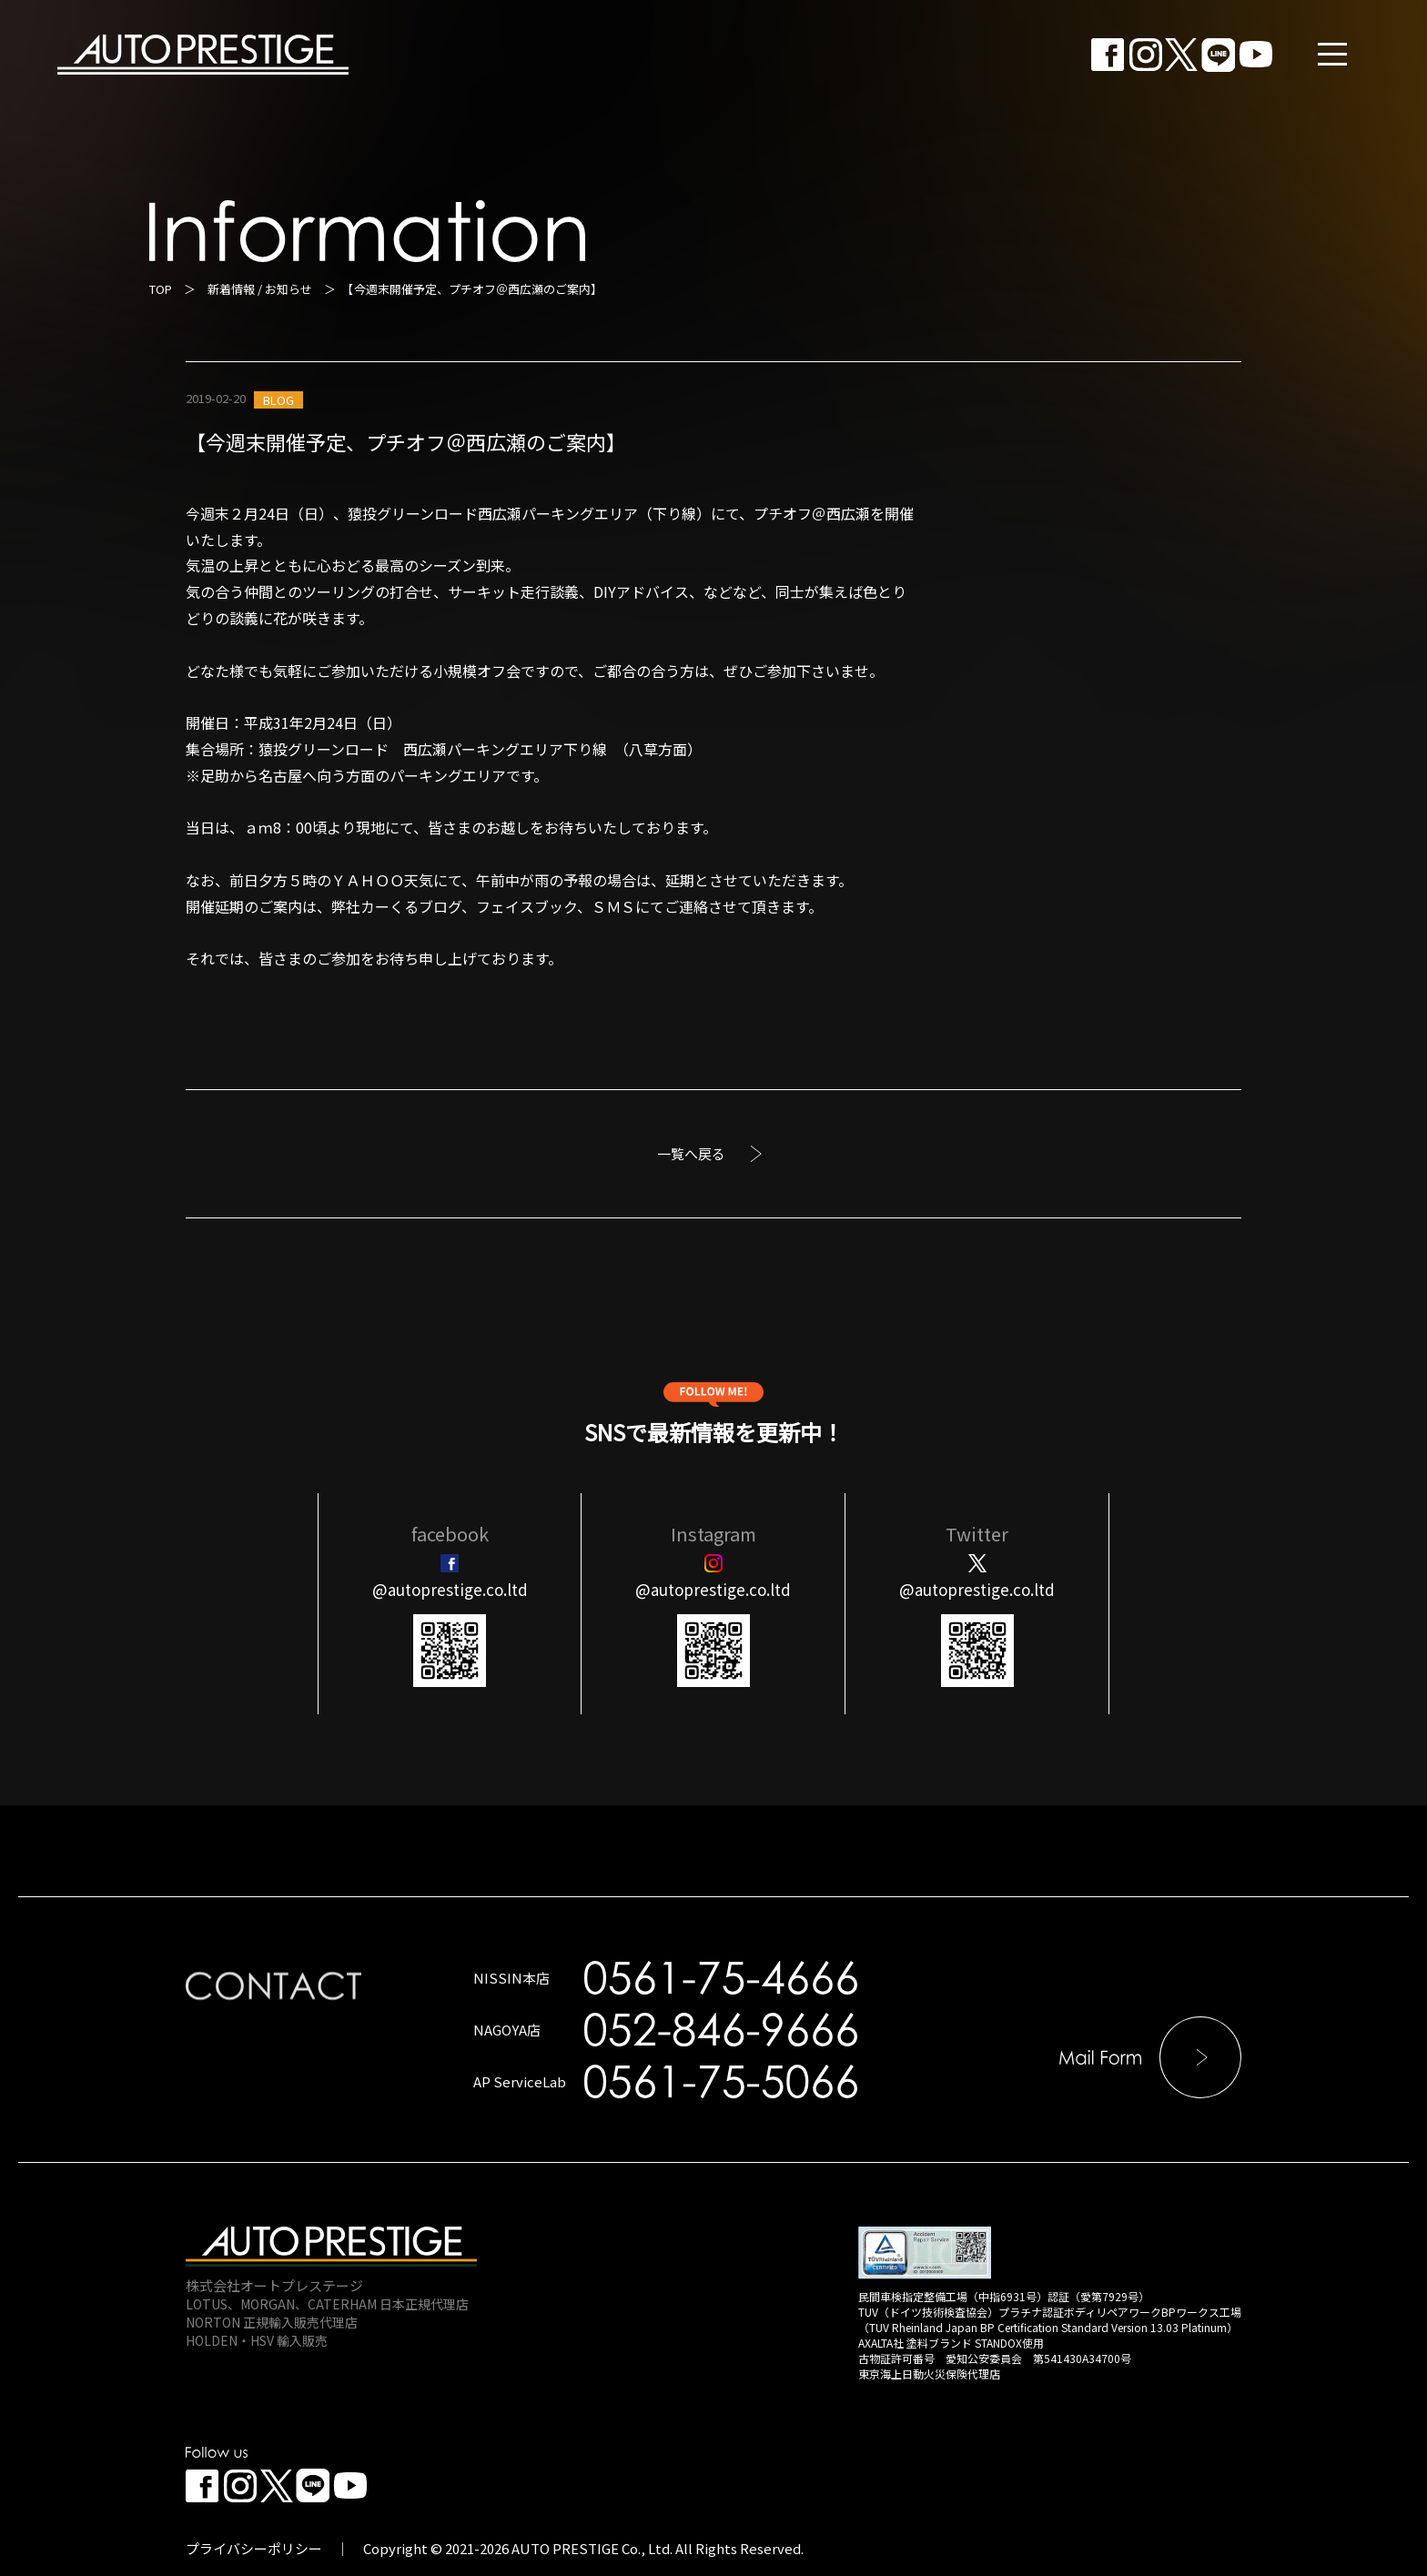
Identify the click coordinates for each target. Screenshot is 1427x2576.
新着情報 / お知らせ (259, 289)
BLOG (278, 400)
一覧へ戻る (691, 1153)
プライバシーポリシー (254, 2548)
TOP (160, 289)
